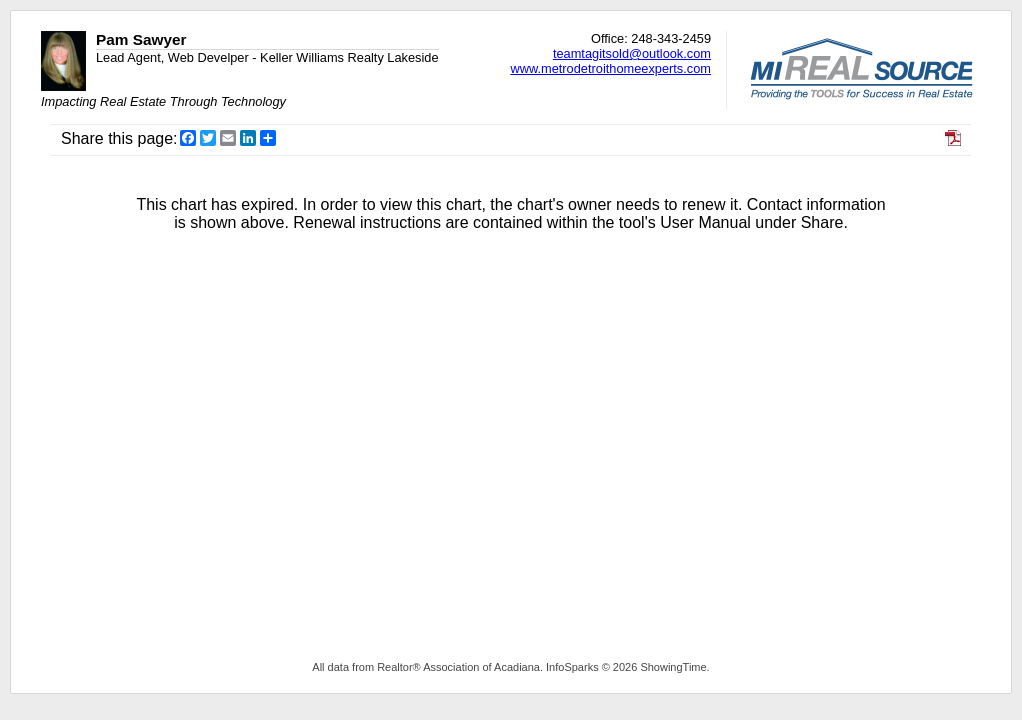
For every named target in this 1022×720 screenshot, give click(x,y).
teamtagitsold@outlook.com (632, 53)
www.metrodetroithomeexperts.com (610, 68)
